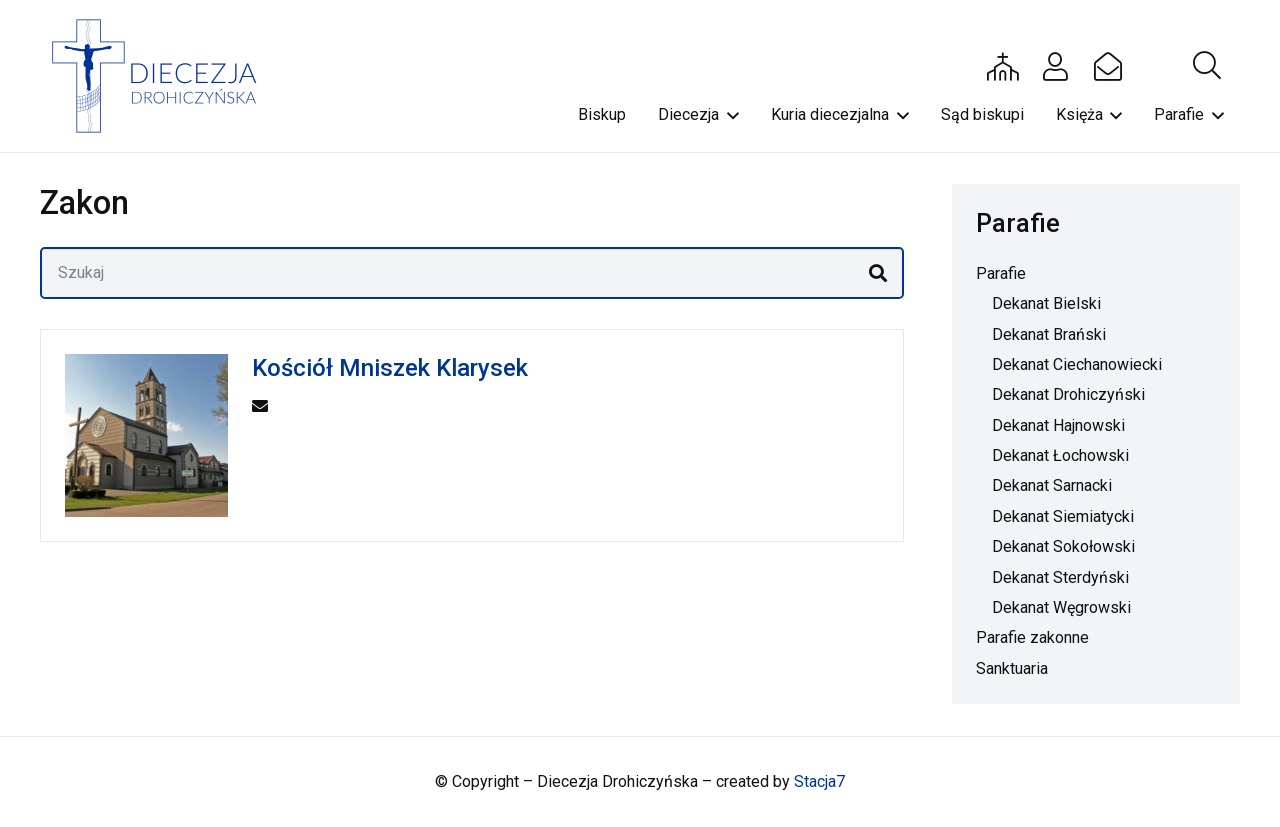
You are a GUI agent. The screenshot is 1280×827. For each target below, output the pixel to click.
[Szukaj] (472, 273)
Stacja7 (819, 781)
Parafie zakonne (1032, 637)
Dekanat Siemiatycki (1063, 516)
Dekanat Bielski (1046, 303)
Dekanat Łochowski (1060, 455)
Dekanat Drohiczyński (1068, 394)
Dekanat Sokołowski (1063, 546)
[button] (1207, 66)
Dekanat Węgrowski (1061, 607)
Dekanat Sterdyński (1060, 577)
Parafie (1001, 273)
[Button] (1003, 66)
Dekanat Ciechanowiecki (1077, 364)
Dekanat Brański (1049, 334)
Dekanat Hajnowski (1058, 425)
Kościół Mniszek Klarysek (390, 368)
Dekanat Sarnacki (1052, 485)
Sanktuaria (1012, 668)
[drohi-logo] (163, 76)
